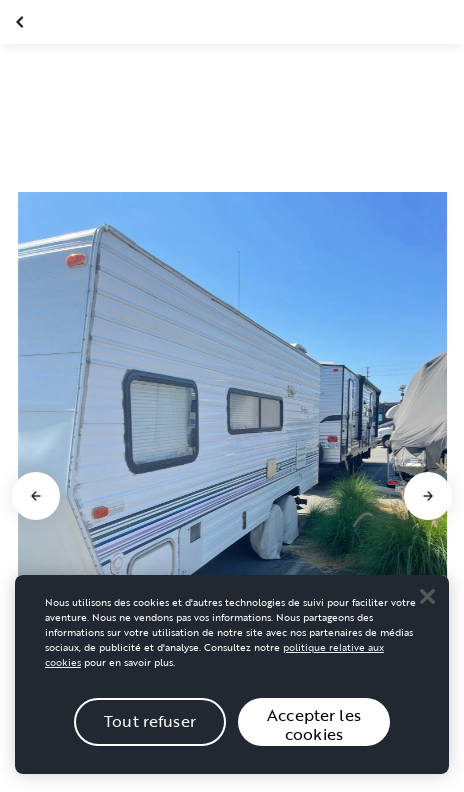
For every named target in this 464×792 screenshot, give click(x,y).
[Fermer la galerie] (22, 22)
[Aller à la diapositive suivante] (428, 496)
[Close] (427, 610)
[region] (232, 687)
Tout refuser (150, 735)
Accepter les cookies (314, 737)
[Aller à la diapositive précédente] (36, 496)
